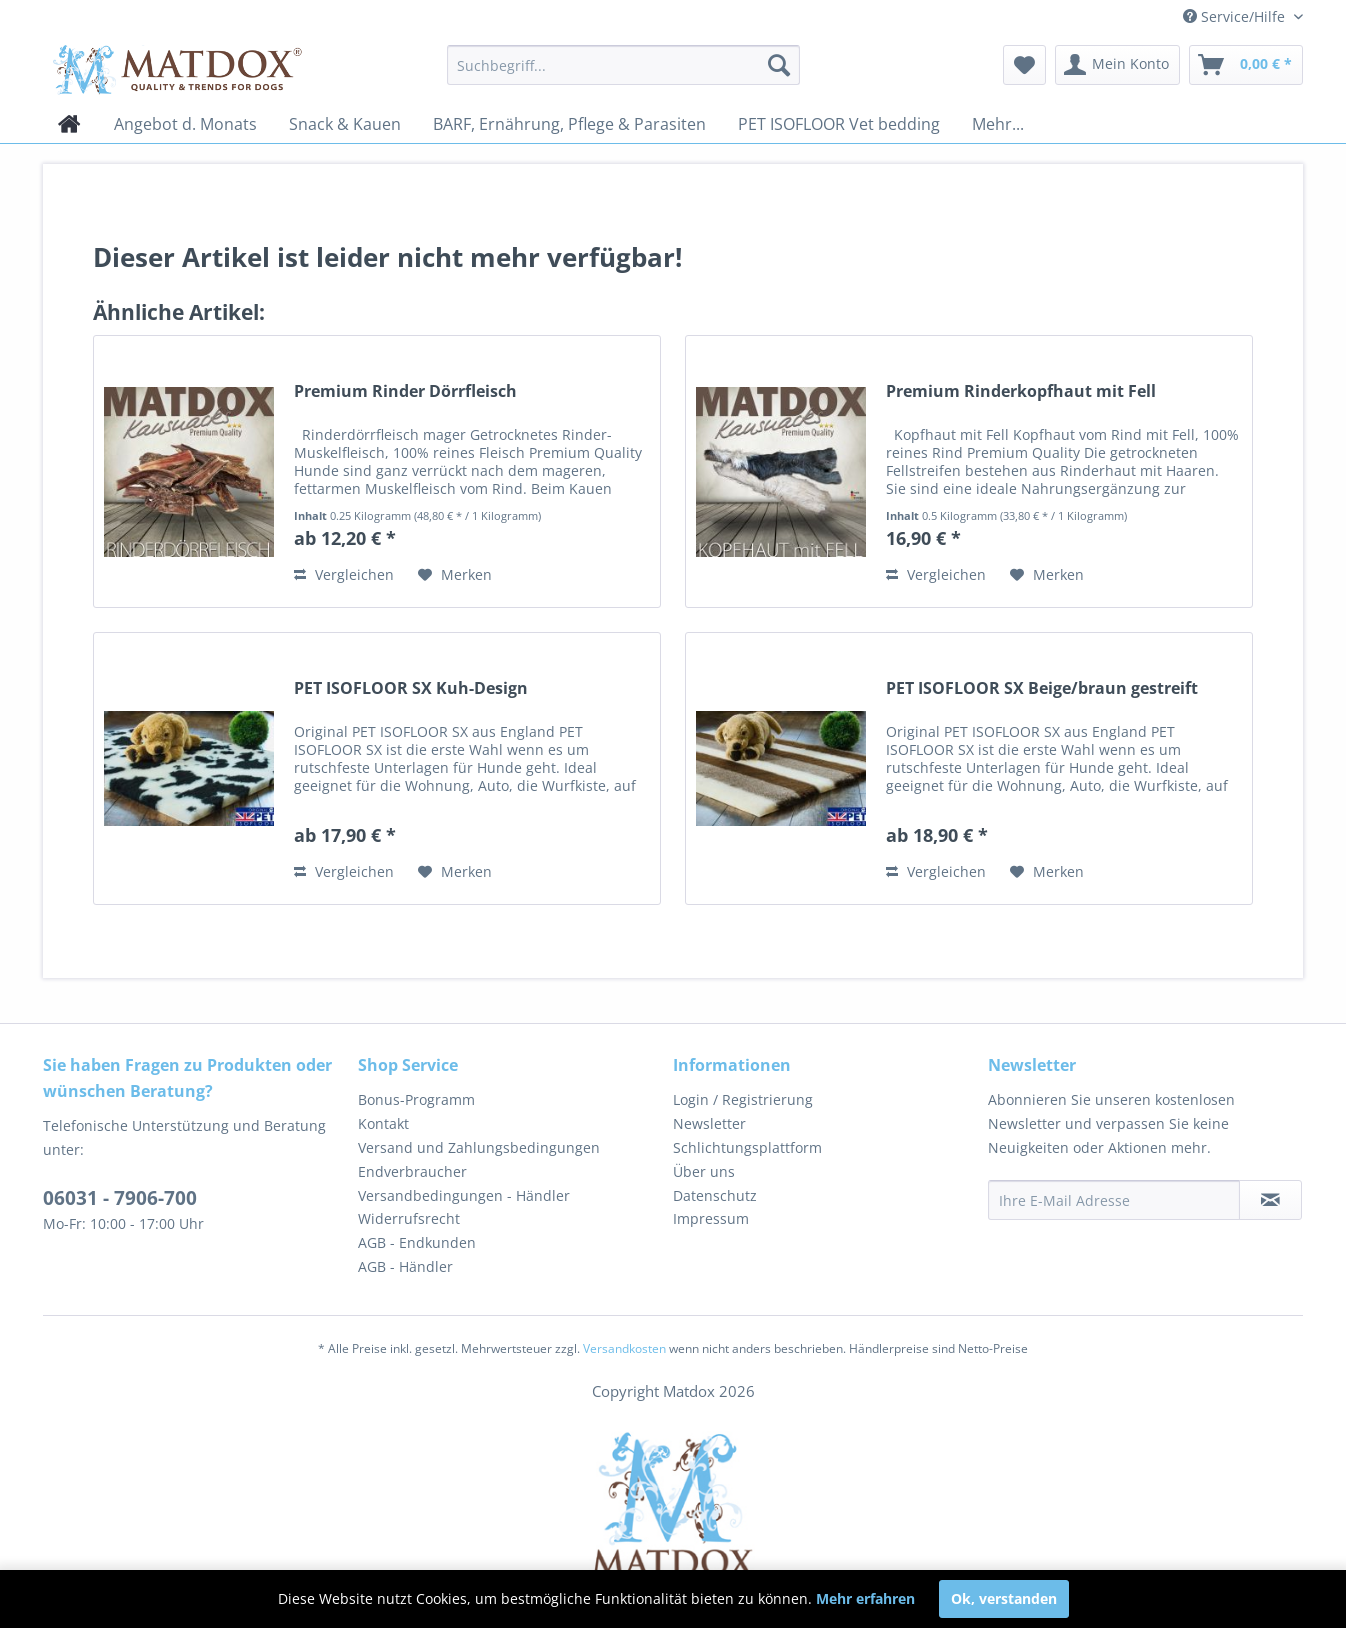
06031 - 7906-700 (120, 1198)
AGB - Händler (405, 1266)
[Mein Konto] (1117, 65)
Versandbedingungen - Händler (464, 1195)
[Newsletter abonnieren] (1270, 1200)
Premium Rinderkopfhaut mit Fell (1021, 391)
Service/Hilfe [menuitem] (1236, 16)
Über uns (704, 1171)
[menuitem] (623, 65)
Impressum (711, 1218)
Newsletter (709, 1123)
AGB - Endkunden (417, 1242)
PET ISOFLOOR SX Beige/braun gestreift (1042, 688)
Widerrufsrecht (409, 1218)
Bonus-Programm (416, 1099)
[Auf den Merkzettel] (455, 575)
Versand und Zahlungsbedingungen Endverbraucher (479, 1159)
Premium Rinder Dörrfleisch (405, 391)
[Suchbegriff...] (623, 65)
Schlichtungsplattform (747, 1147)
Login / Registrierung (743, 1099)
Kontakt (383, 1123)
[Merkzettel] (1024, 65)
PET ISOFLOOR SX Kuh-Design (411, 688)
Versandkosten (624, 1348)
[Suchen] (779, 65)
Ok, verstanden (1004, 1598)
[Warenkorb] (1246, 65)
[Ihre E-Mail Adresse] (1114, 1200)
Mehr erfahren (865, 1598)
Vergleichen (344, 574)
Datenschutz (715, 1195)
